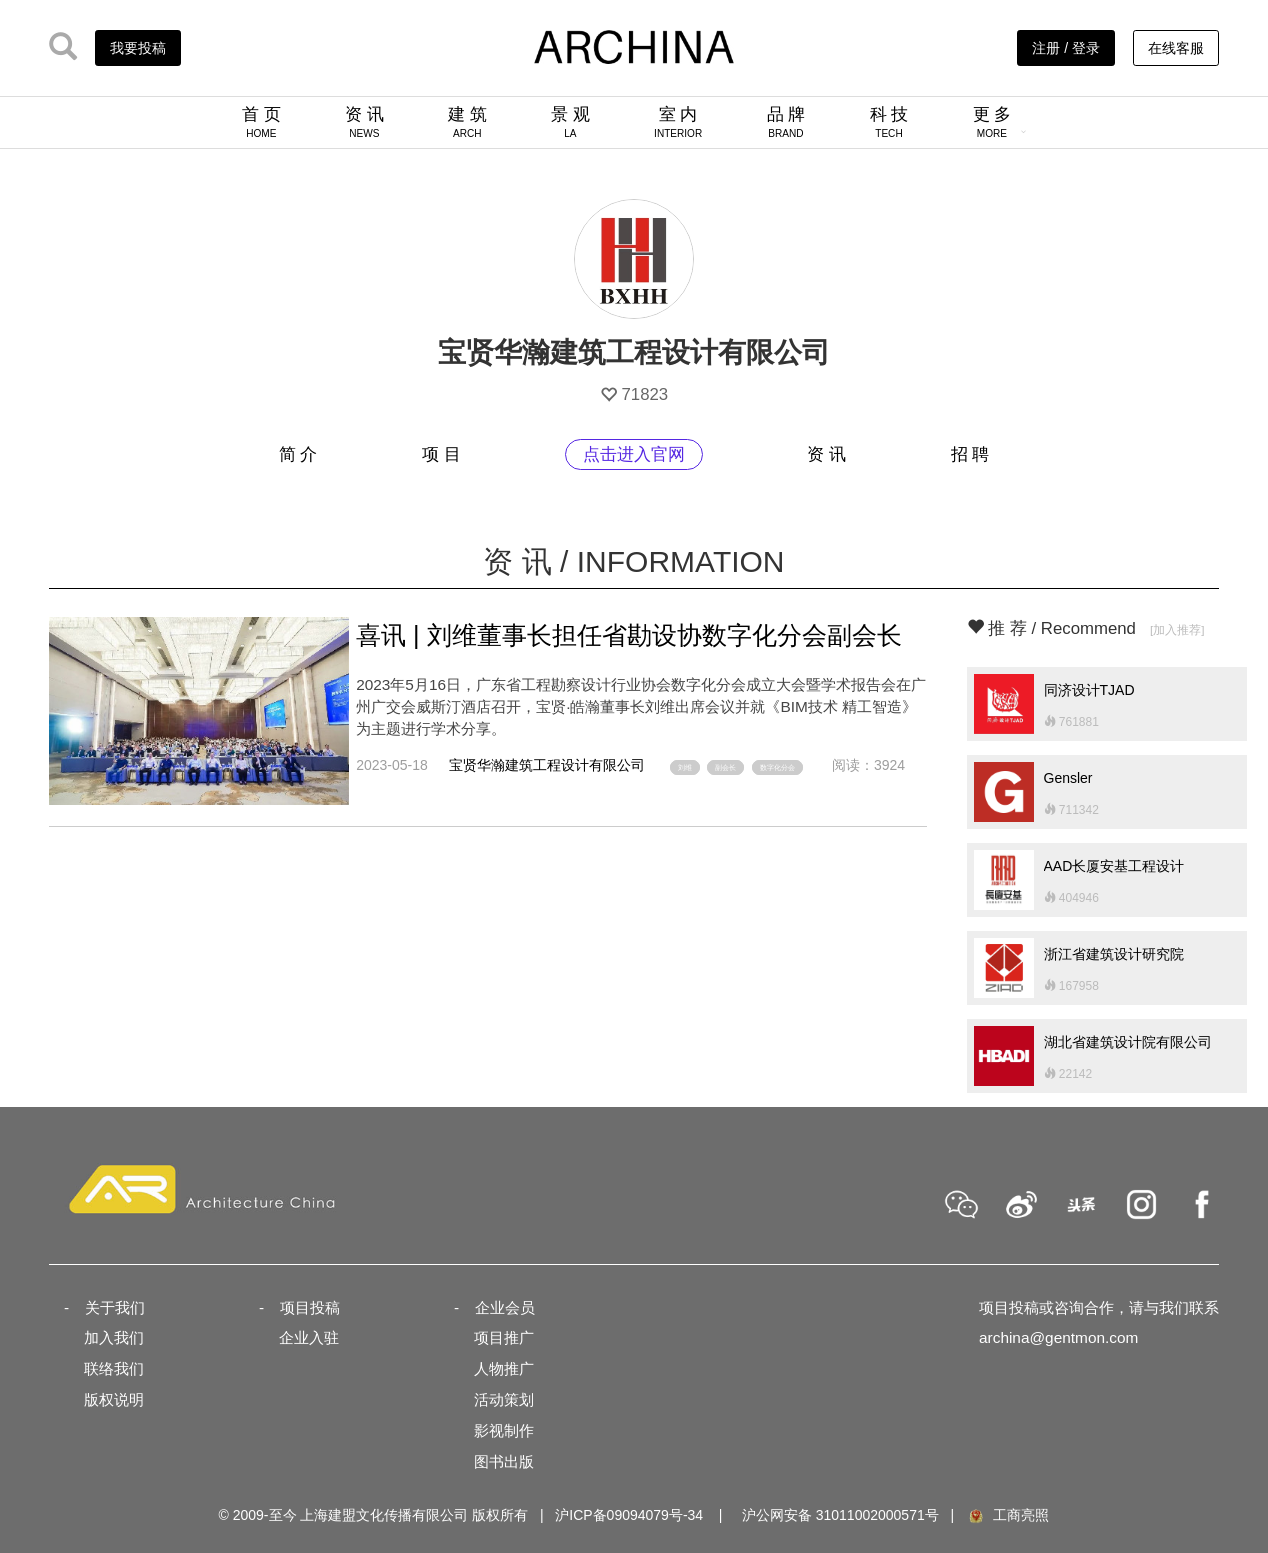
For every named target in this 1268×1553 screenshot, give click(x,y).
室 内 (678, 122)
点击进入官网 (634, 454)
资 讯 (364, 122)
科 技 (889, 122)
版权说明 (114, 1399)
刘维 (685, 767)
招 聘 (970, 454)
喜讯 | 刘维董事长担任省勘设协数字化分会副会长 (629, 635)
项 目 (441, 454)
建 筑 (467, 122)
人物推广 (504, 1368)
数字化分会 (777, 767)
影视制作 (504, 1430)
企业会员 (505, 1307)
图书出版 (504, 1461)
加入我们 (114, 1337)
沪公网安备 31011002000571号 (840, 1515)
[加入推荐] (1177, 629)
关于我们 (115, 1307)
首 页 (261, 122)
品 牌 (786, 122)
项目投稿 (310, 1307)
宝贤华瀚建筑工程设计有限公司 (547, 765)
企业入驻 (309, 1337)
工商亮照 (1008, 1515)
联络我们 (114, 1368)
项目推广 (504, 1337)
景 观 (570, 122)
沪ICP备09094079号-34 (629, 1515)
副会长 (725, 767)
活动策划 (504, 1399)
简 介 (298, 454)
